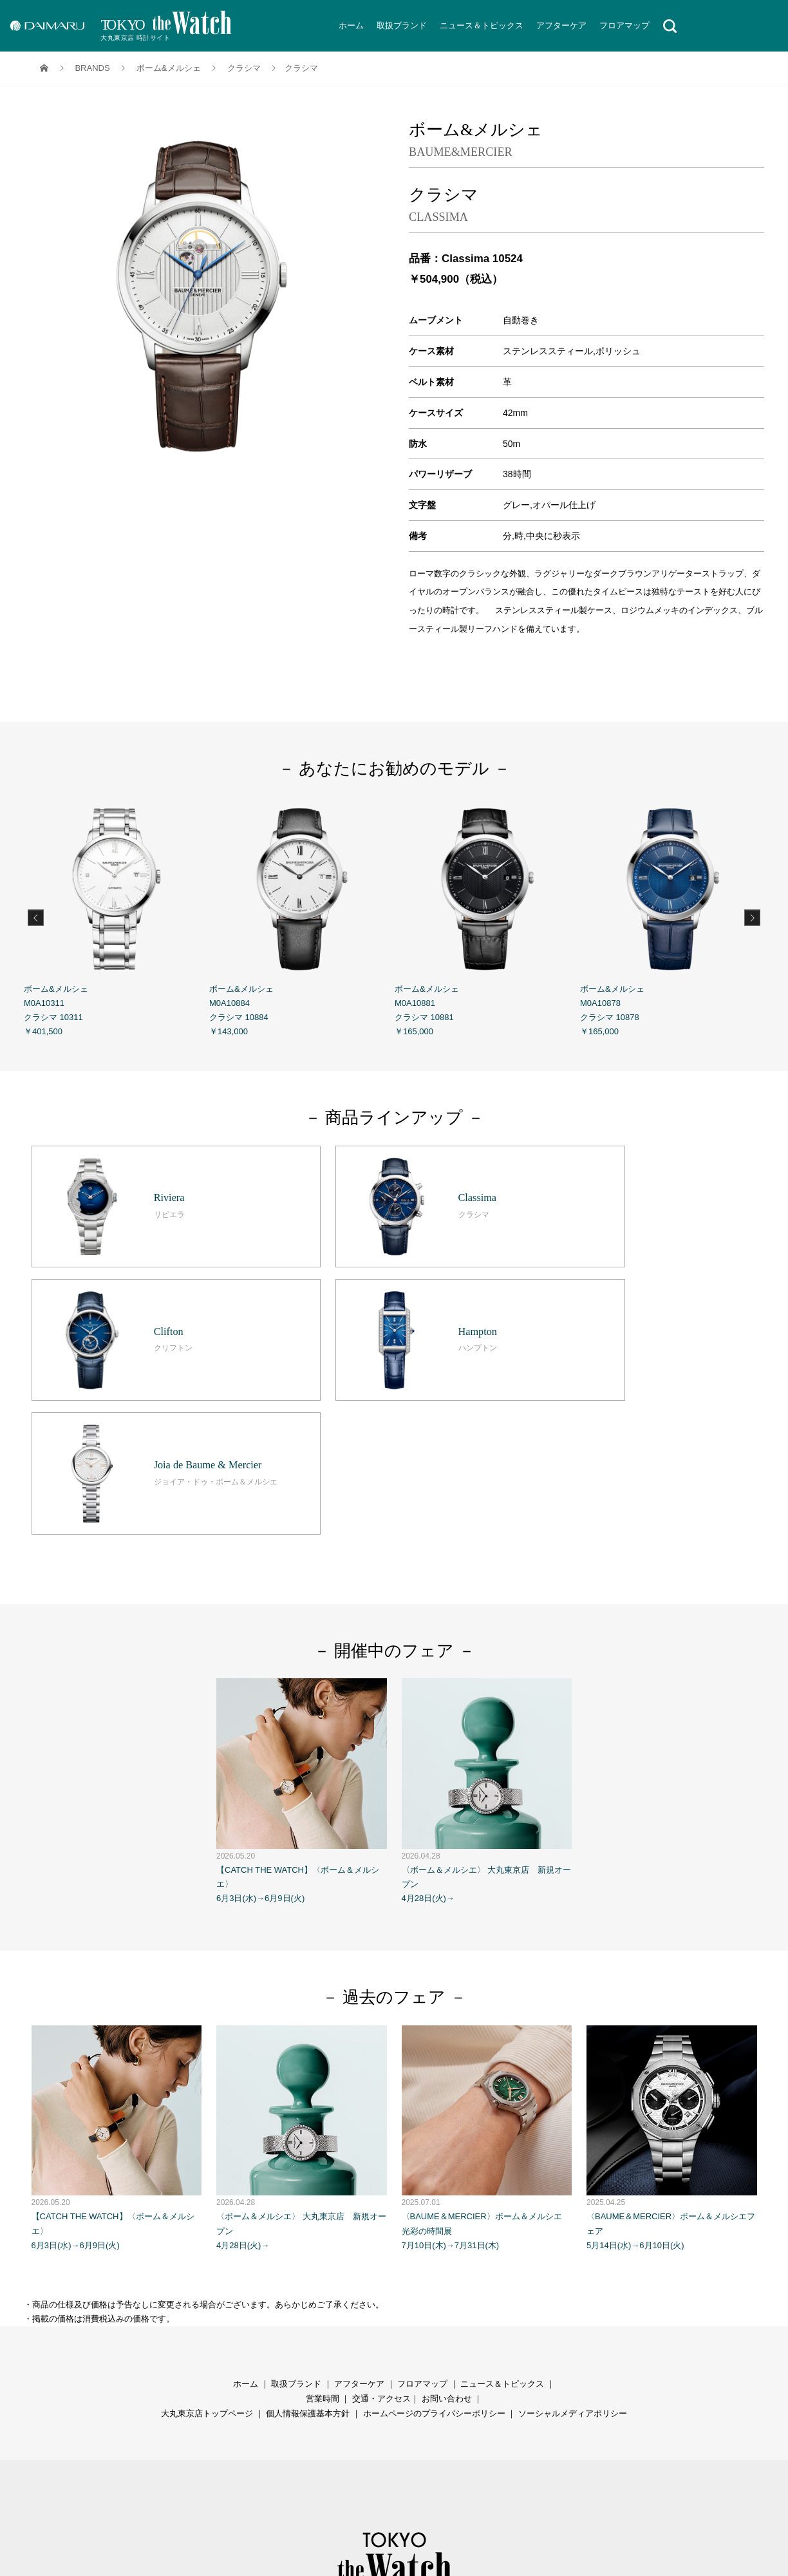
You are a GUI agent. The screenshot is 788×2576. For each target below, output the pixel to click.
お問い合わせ (447, 2226)
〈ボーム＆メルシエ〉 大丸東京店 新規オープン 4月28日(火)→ (487, 1618)
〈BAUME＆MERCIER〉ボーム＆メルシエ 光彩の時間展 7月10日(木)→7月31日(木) (487, 1965)
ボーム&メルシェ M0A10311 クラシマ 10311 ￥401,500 (116, 916)
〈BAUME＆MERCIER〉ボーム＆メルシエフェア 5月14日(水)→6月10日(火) (671, 1965)
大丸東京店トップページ (207, 2241)
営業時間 (322, 2226)
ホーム (351, 25)
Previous (36, 917)
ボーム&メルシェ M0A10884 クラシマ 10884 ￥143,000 (302, 916)
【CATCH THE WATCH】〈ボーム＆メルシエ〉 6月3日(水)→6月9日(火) (301, 1618)
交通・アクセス (381, 2226)
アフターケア (561, 25)
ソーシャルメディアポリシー (572, 2241)
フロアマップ (624, 25)
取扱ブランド (402, 25)
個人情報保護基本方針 (308, 2241)
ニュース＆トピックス (481, 25)
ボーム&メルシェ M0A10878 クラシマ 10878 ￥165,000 (672, 916)
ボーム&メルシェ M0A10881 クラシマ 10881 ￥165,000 (487, 916)
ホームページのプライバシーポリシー (434, 2241)
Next (752, 917)
